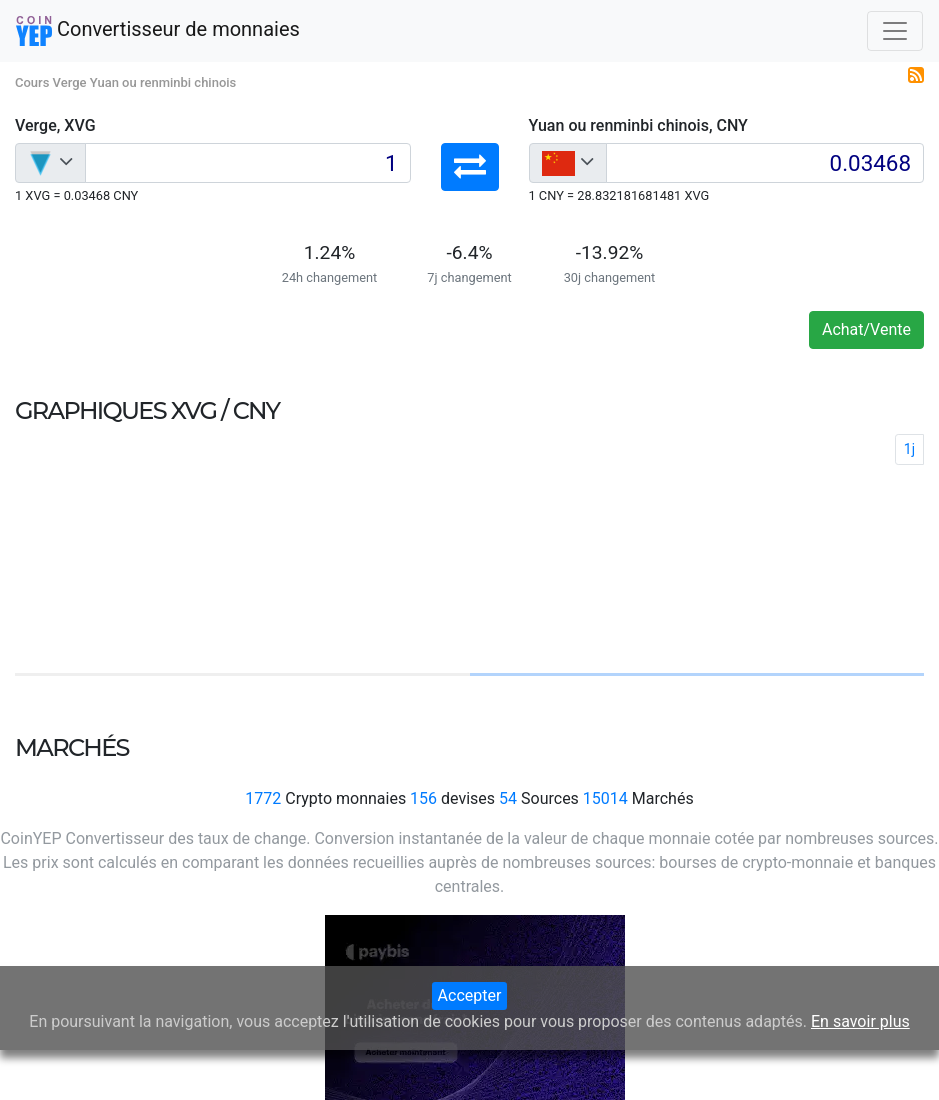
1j (909, 449)
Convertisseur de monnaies (158, 31)
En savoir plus (860, 1021)
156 (423, 798)
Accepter (470, 995)
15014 (605, 798)
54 (508, 798)
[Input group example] (248, 163)
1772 (263, 798)
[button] (470, 167)
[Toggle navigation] (895, 31)
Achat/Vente (866, 329)
